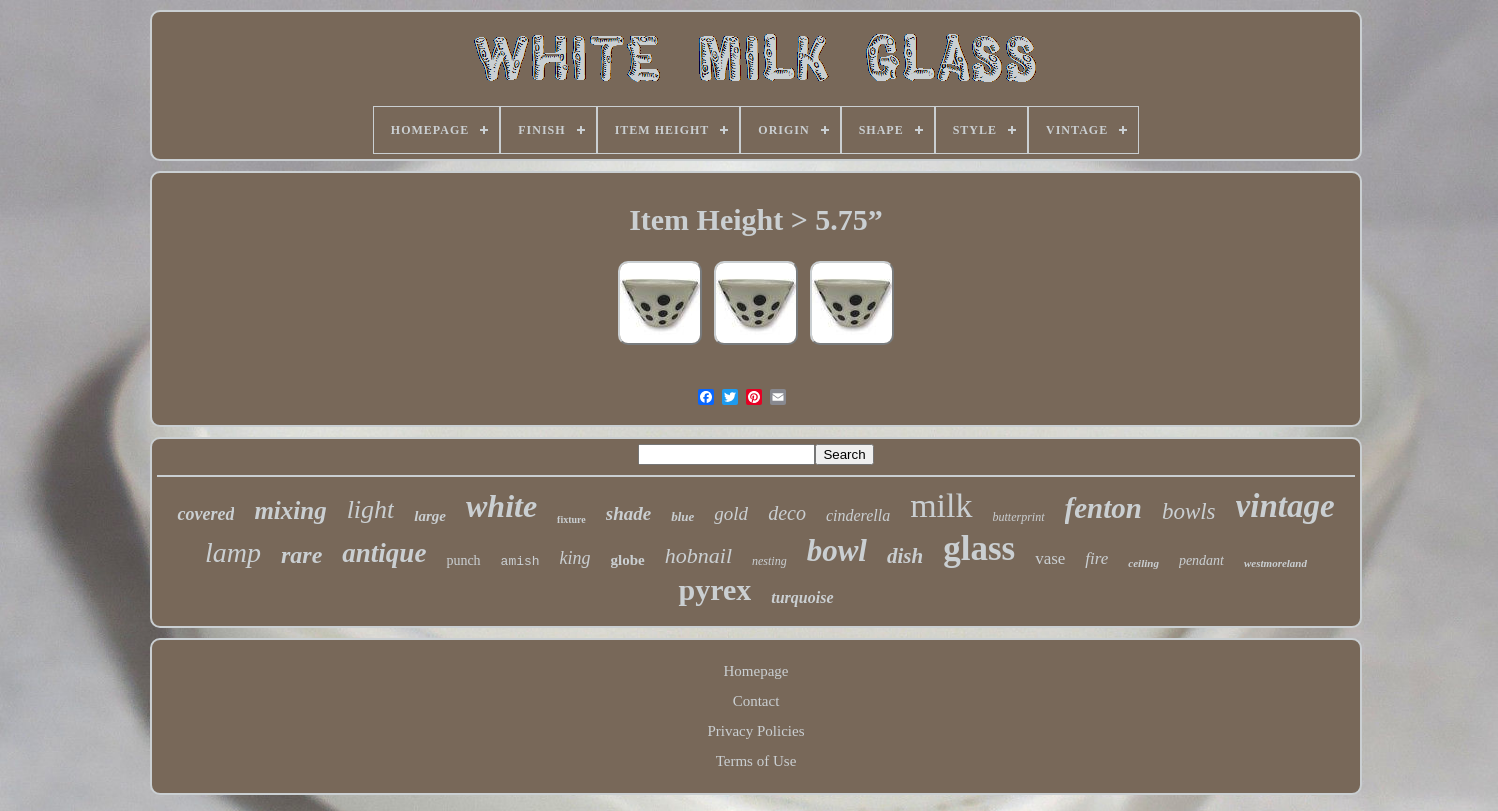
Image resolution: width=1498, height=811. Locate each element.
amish (520, 561)
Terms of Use (756, 761)
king (575, 558)
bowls (1189, 511)
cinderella (858, 515)
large (430, 516)
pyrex (714, 589)
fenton (1103, 508)
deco (787, 513)
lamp (233, 552)
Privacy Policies (755, 731)
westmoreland (1275, 563)
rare (301, 555)
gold (731, 513)
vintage (1285, 506)
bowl (837, 550)
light (371, 509)
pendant (1201, 560)
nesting (769, 561)
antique (384, 553)
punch (463, 560)
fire (1096, 558)
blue (682, 516)
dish (905, 556)
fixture (571, 519)
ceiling (1143, 563)
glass (979, 548)
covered (205, 514)
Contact (756, 701)
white (501, 506)
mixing (290, 510)
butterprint (1019, 517)
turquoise (802, 597)
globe (628, 560)
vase (1050, 558)
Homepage (756, 671)
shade (628, 513)
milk (941, 505)
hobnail (698, 555)
